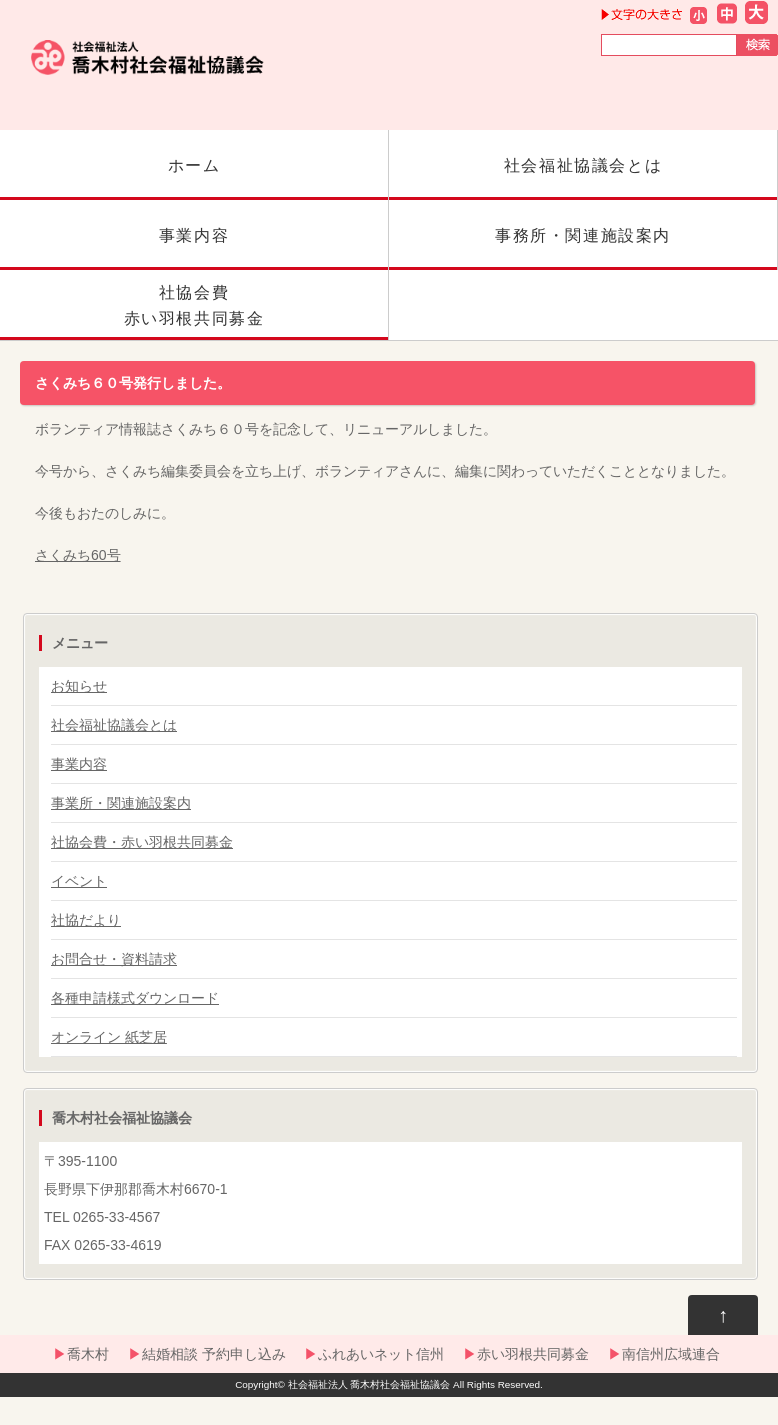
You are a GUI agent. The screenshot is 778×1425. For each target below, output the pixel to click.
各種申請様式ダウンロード (135, 998)
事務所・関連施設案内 (583, 248)
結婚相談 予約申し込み (214, 1354)
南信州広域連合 (671, 1354)
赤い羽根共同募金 (533, 1354)
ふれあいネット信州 (381, 1354)
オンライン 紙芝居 (109, 1037)
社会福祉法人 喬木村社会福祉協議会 (369, 1384)
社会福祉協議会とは (583, 178)
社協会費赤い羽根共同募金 (194, 312)
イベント (79, 881)
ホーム (194, 178)
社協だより (86, 920)
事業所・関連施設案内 (121, 803)
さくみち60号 (78, 555)
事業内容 (194, 248)
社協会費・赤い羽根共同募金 (142, 842)
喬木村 (88, 1354)
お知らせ (79, 686)
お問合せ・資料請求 (114, 959)
